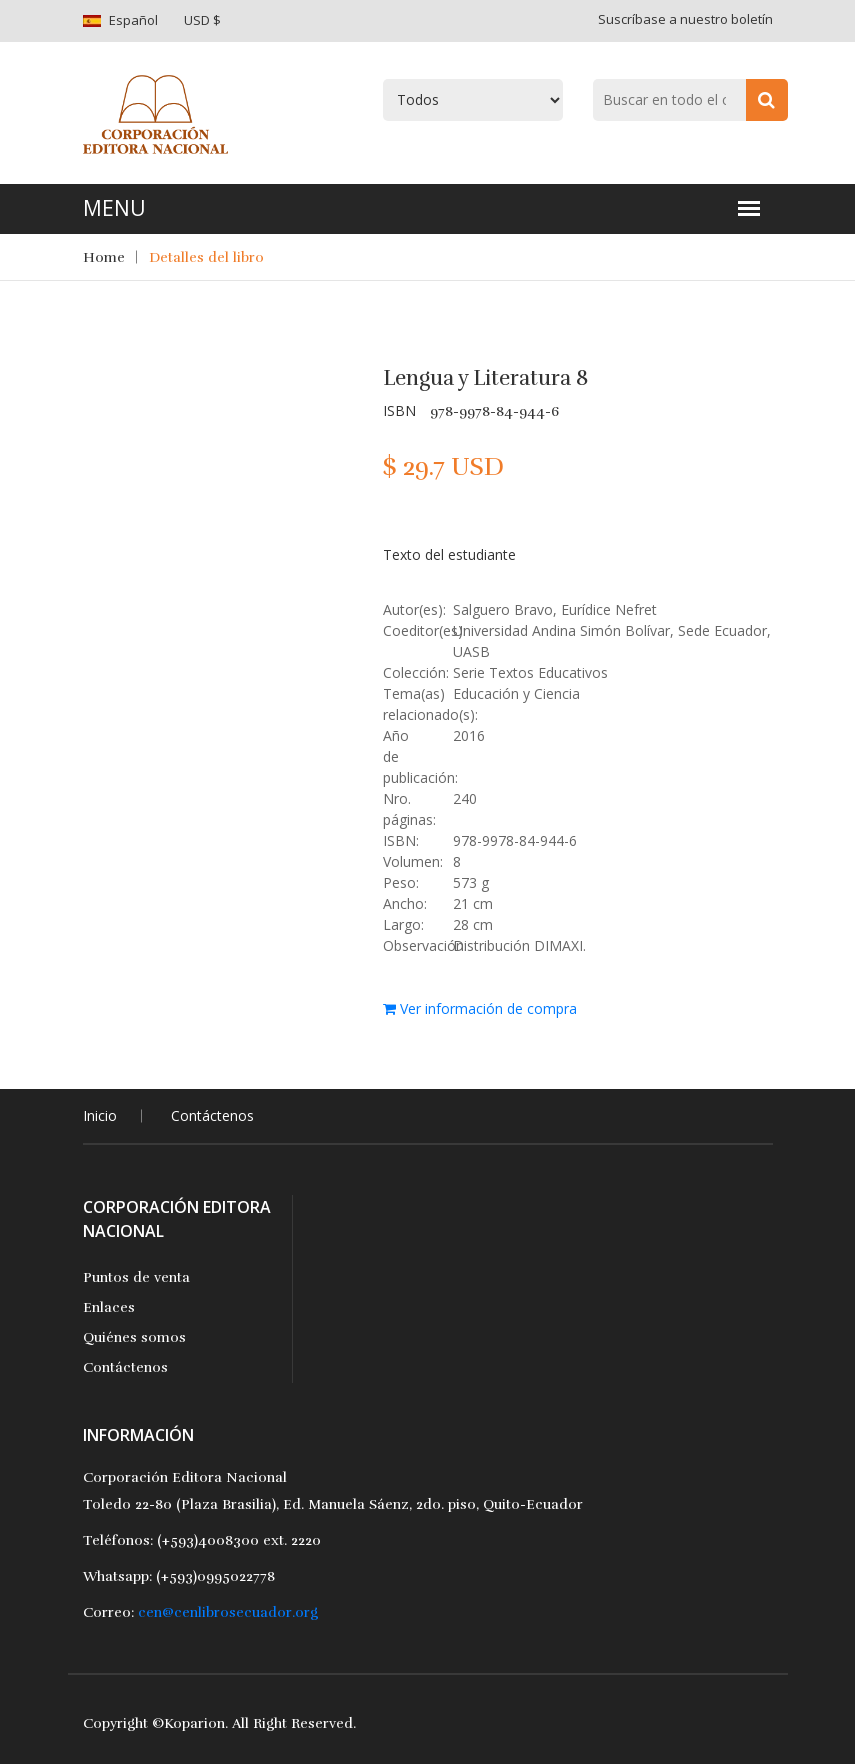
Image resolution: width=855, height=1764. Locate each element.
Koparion (194, 1723)
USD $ (202, 20)
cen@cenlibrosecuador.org (228, 1612)
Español (133, 20)
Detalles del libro (206, 257)
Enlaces (109, 1307)
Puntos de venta (136, 1277)
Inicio (100, 1115)
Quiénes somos (134, 1337)
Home (104, 257)
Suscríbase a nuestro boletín (685, 19)
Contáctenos (212, 1115)
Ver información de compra (480, 1008)
